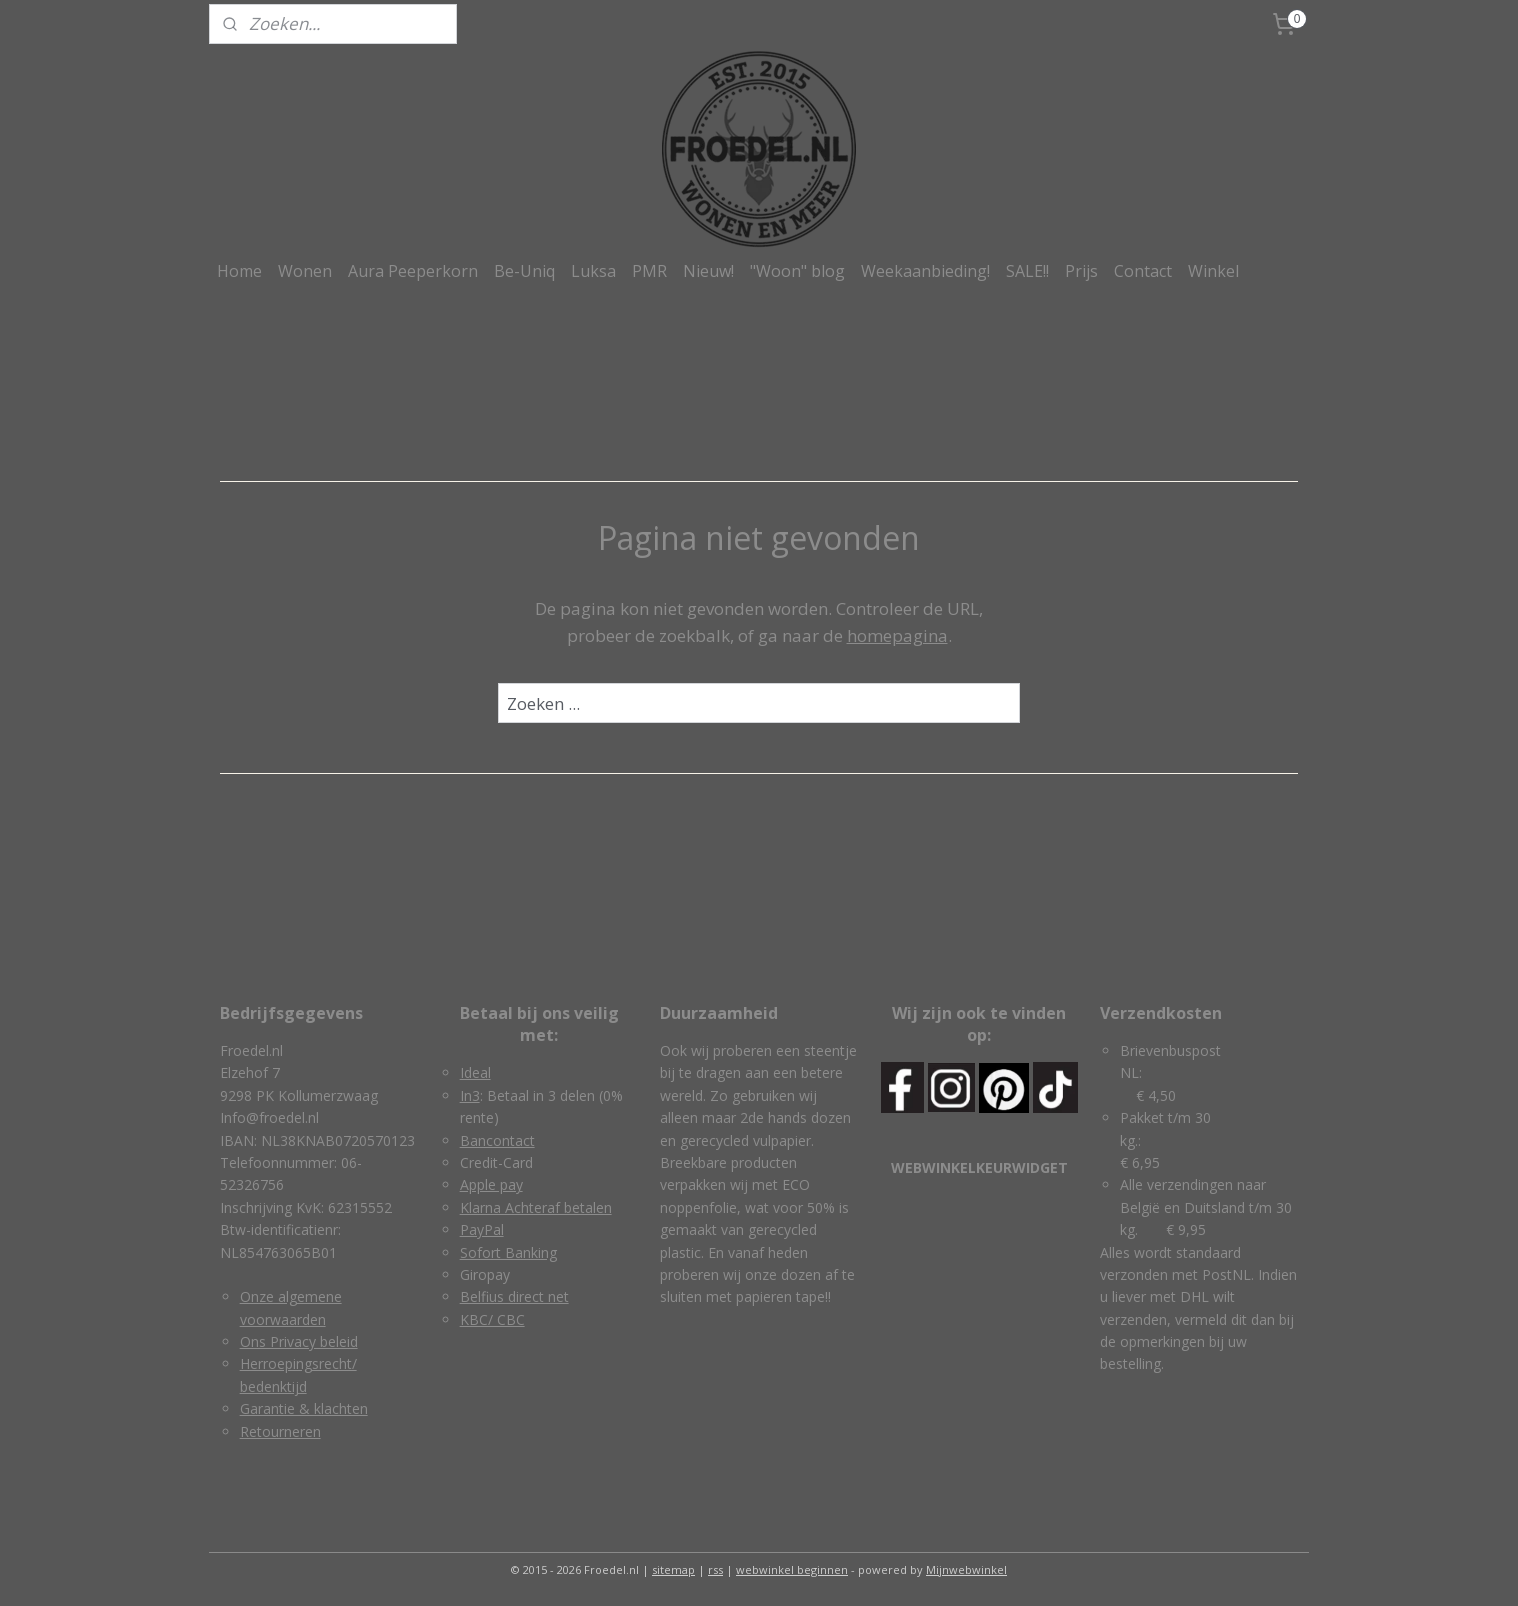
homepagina (897, 635)
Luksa (593, 271)
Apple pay (491, 1184)
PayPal (482, 1229)
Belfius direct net (514, 1296)
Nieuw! (708, 271)
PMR (649, 271)
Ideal (475, 1072)
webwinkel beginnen (792, 1569)
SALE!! (1027, 271)
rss (715, 1569)
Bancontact (497, 1140)
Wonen (305, 271)
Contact (1143, 271)
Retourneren (280, 1431)
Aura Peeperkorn (413, 271)
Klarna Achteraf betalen (536, 1207)
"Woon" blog (797, 271)
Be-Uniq (524, 271)
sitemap (673, 1569)
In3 (470, 1095)
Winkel (1213, 271)
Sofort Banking (508, 1252)
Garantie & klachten (304, 1408)
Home (239, 271)
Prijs (1081, 271)
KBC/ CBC (492, 1319)
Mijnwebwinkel (966, 1569)
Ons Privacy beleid (299, 1341)
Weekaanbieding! (925, 271)
